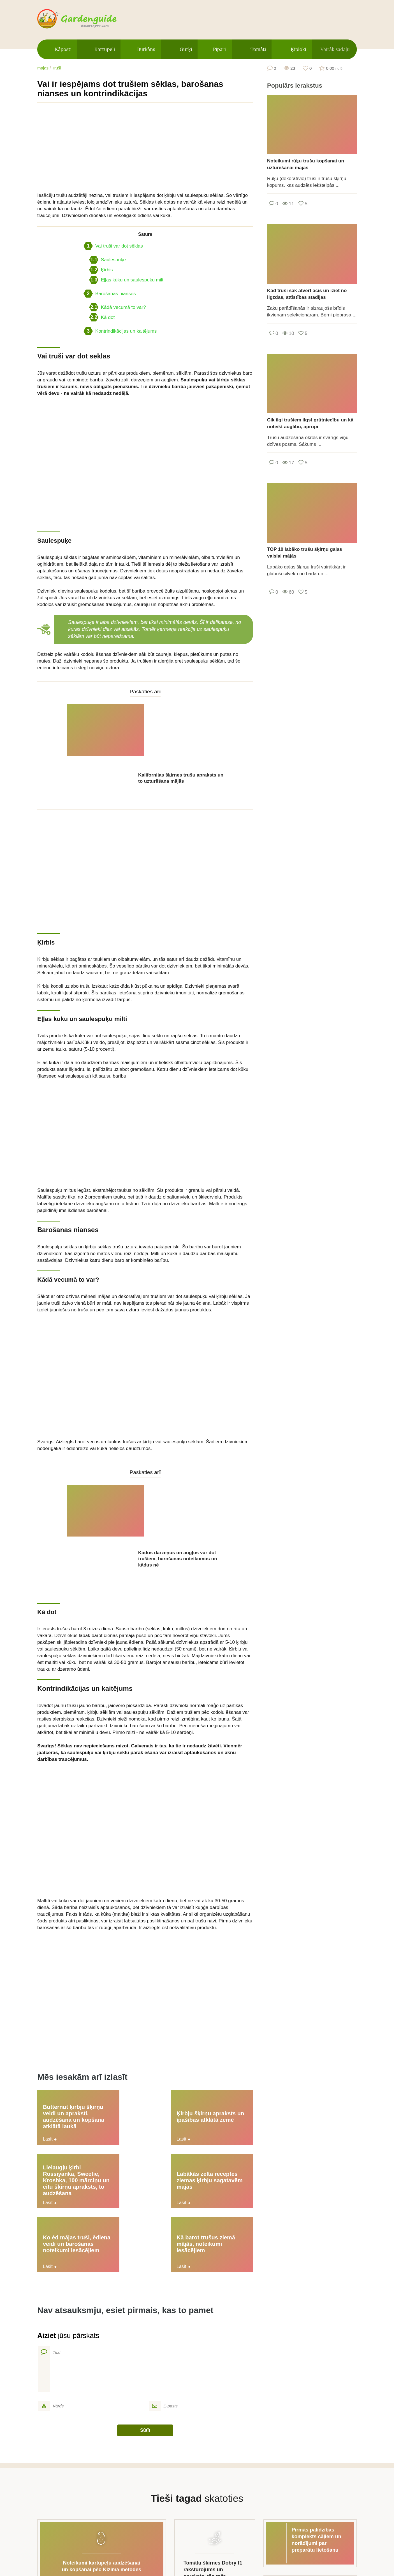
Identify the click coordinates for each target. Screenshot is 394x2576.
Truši (56, 68)
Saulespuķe (107, 260)
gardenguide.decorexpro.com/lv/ (85, 19)
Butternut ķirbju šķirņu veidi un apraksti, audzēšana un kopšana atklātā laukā (69, 2008)
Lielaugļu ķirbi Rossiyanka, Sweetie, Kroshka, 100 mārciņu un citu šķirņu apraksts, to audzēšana (220, 2011)
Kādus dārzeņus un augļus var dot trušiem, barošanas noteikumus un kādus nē (177, 1456)
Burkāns (146, 49)
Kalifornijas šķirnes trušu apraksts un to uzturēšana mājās (180, 726)
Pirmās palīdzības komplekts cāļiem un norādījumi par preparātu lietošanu (316, 2352)
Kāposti (63, 49)
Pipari (219, 49)
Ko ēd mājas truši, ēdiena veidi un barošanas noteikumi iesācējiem (142, 2062)
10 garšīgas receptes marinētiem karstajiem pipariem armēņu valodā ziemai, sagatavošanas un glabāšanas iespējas (318, 2414)
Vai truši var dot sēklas (113, 246)
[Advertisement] (145, 147)
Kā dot (102, 317)
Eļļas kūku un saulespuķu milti (126, 280)
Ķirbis (101, 270)
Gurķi (186, 49)
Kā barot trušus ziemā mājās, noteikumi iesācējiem (214, 2061)
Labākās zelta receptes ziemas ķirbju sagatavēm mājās (66, 2061)
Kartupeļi (104, 49)
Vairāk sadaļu (335, 49)
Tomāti (258, 49)
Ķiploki (298, 49)
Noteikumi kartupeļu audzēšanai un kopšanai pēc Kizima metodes (101, 2378)
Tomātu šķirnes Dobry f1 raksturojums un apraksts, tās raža (213, 2381)
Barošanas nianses (110, 294)
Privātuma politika (204, 2543)
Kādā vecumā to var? (117, 307)
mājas (42, 68)
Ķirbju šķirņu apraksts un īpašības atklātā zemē (139, 2007)
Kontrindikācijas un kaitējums (120, 331)
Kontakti (251, 2543)
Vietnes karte (149, 2543)
